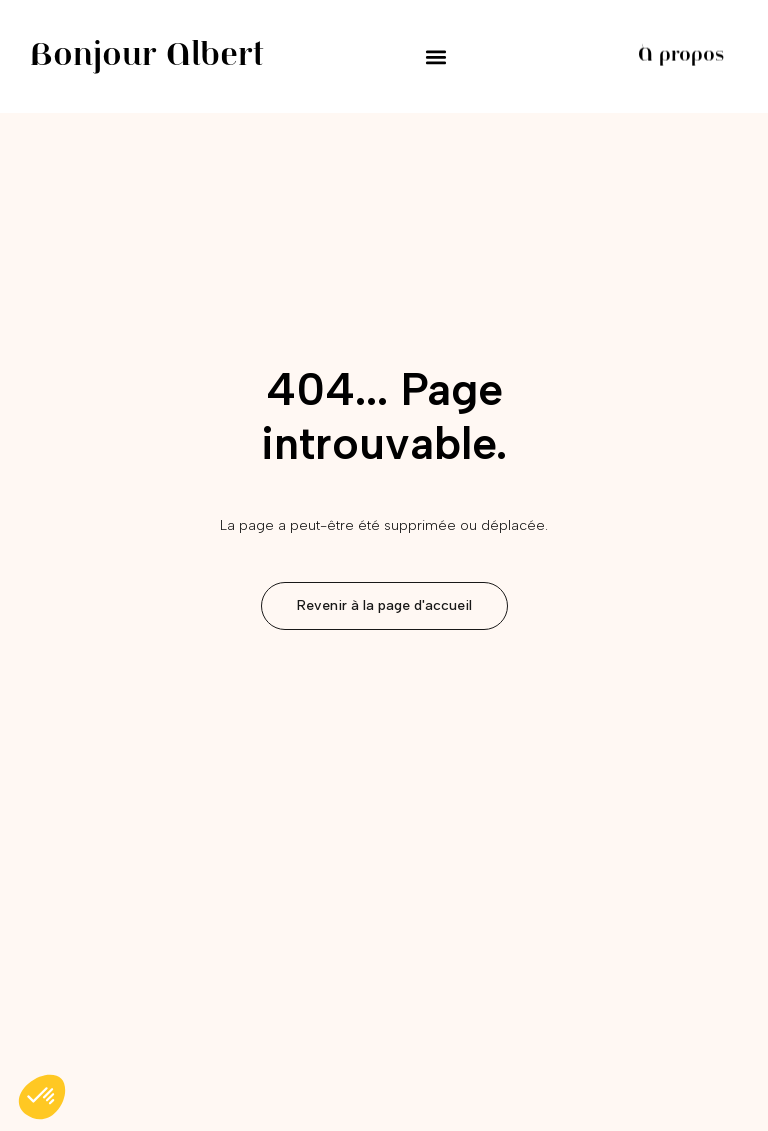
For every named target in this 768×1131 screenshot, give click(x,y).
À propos (681, 56)
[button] (436, 56)
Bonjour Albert (147, 57)
